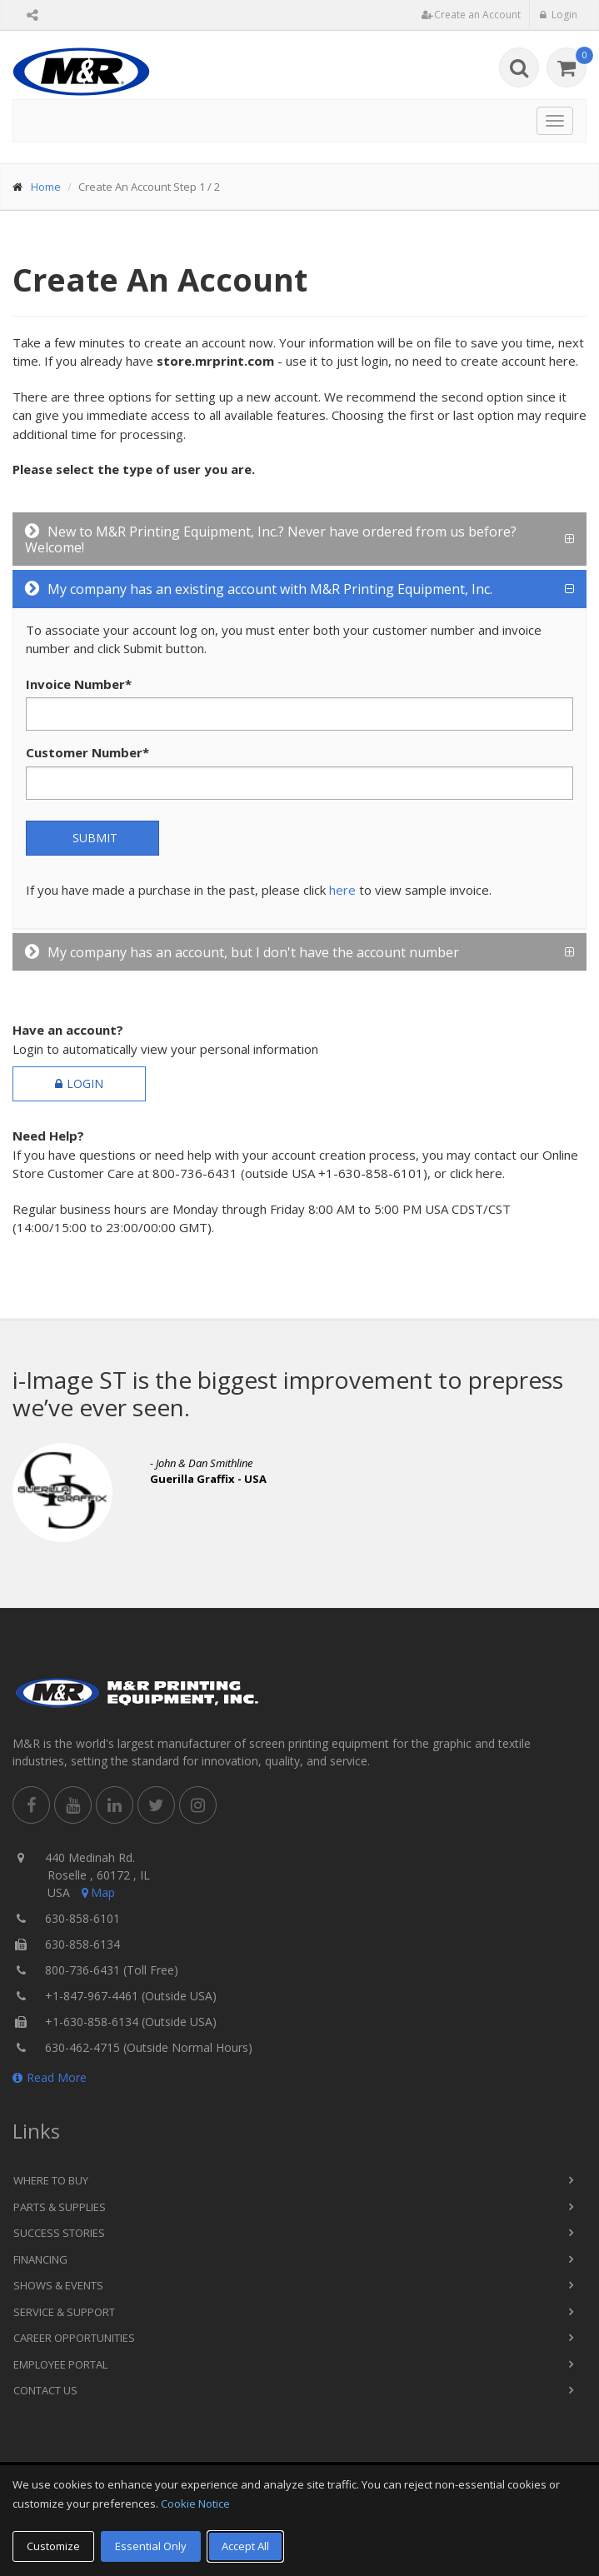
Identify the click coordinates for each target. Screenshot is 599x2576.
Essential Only (151, 2546)
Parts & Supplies (59, 2206)
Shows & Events (58, 2285)
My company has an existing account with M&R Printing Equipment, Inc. (258, 589)
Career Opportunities (74, 2337)
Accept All (245, 2546)
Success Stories (59, 2232)
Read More (49, 2077)
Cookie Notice (195, 2503)
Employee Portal (60, 2364)
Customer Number (87, 752)
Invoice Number (79, 684)
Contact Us (45, 2390)
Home (46, 186)
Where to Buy (50, 2180)
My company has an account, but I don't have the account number (242, 952)
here (342, 889)
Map (96, 1892)
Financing (40, 2259)
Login (79, 1083)
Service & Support (64, 2311)
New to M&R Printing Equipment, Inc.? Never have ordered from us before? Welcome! (271, 539)
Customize (53, 2546)
